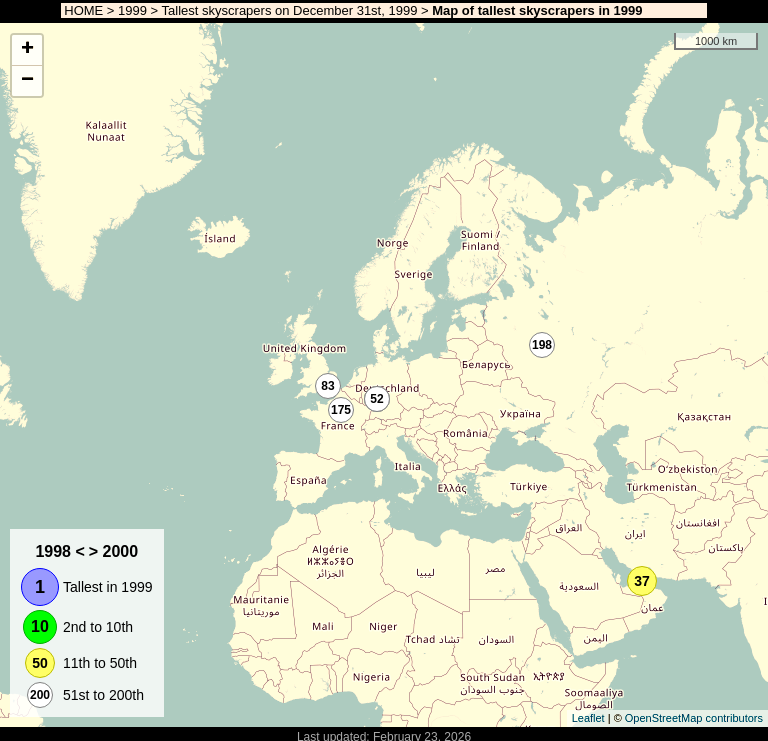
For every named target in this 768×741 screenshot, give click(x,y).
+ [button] (27, 50)
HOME (82, 10)
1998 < (59, 551)
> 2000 (113, 551)
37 (642, 581)
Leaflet (588, 718)
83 (327, 386)
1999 (132, 10)
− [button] (27, 81)
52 (376, 399)
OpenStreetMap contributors (694, 718)
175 (341, 410)
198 (542, 345)
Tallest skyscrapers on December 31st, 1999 (290, 10)
